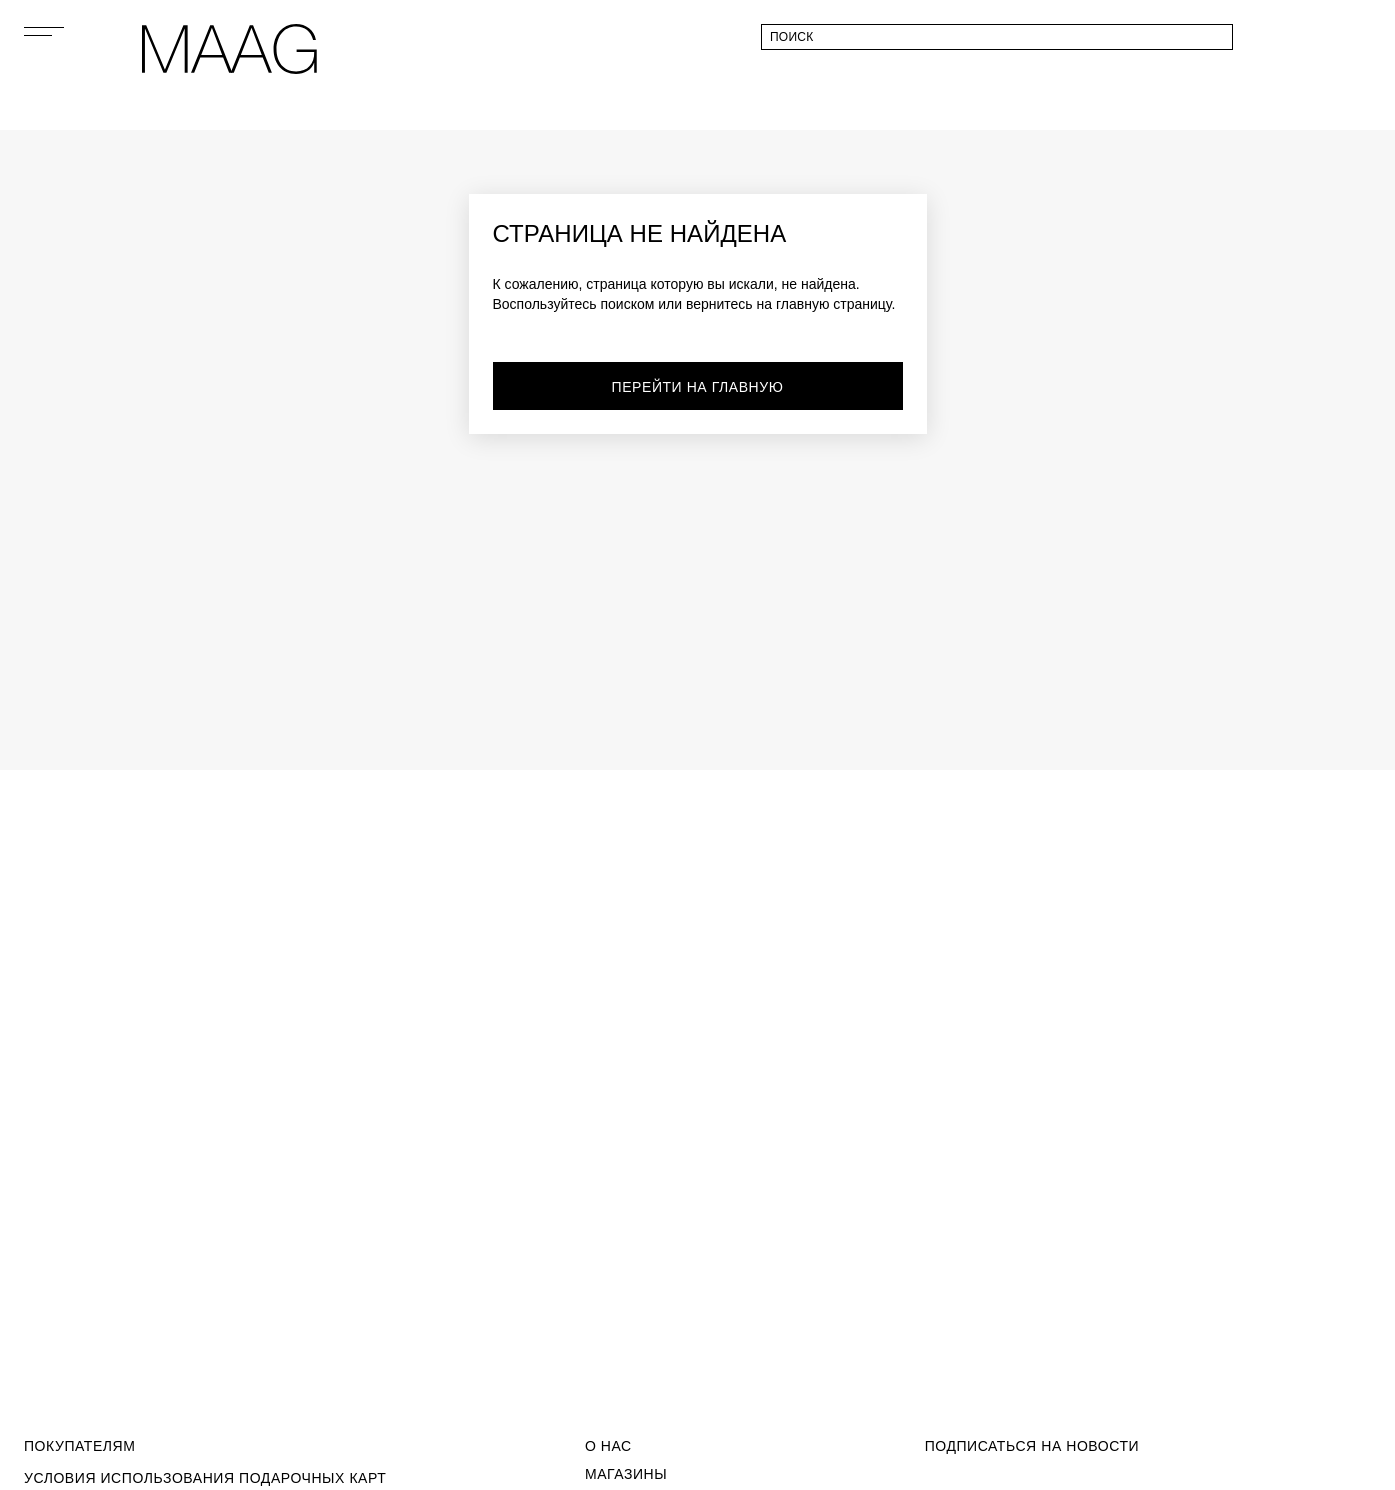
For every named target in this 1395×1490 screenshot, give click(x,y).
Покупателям (79, 1446)
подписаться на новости (1032, 1446)
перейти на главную (698, 387)
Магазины (626, 1474)
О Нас (608, 1446)
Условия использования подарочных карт (205, 1478)
